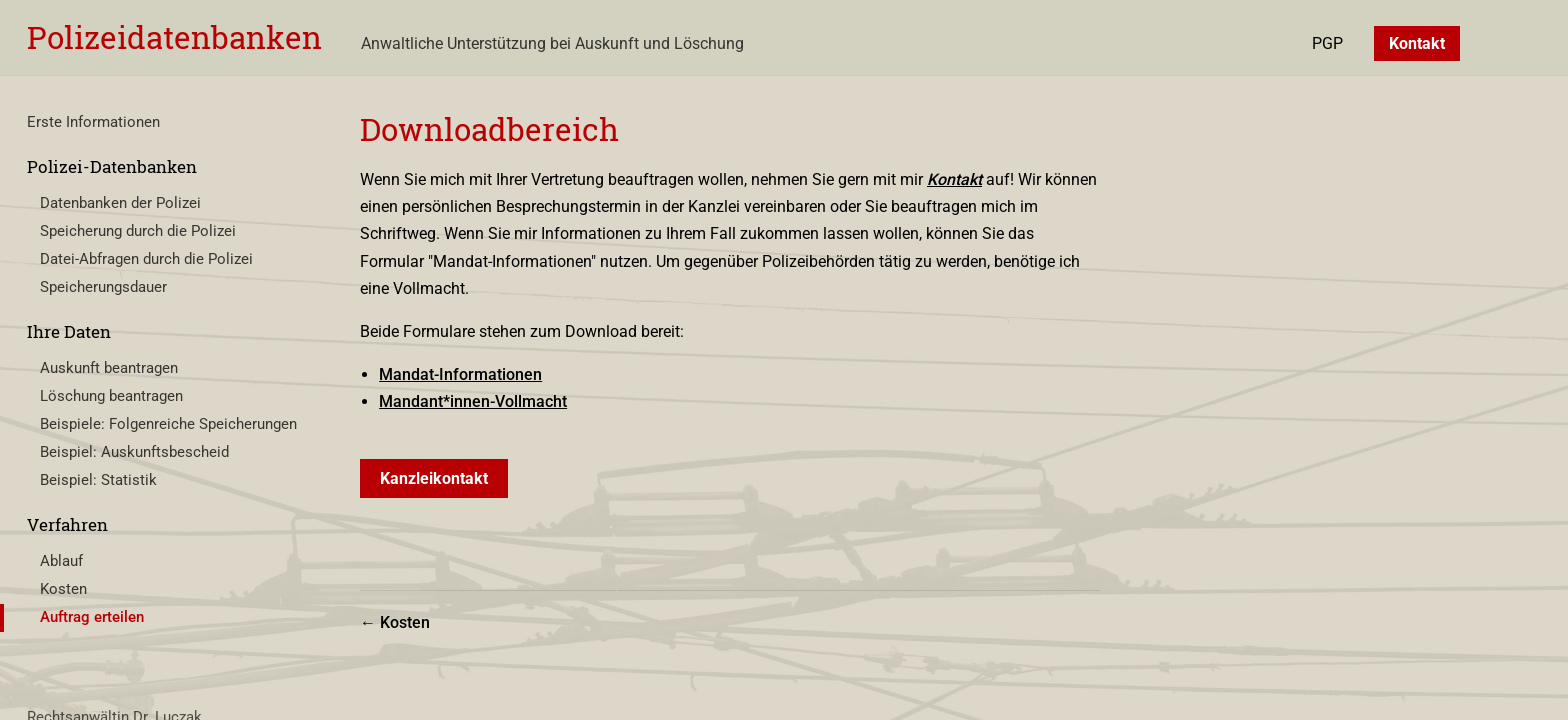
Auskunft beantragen (109, 368)
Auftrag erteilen (92, 617)
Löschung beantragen (111, 396)
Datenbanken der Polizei (120, 203)
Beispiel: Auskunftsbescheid (134, 452)
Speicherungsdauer (103, 287)
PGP (1327, 43)
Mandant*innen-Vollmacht (473, 401)
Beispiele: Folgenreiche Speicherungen (168, 424)
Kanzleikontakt (434, 478)
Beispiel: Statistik (98, 480)
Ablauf (61, 561)
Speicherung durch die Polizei (138, 231)
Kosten (63, 589)
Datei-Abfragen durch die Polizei (146, 259)
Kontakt (1417, 43)
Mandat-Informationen (460, 374)
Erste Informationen (93, 122)
